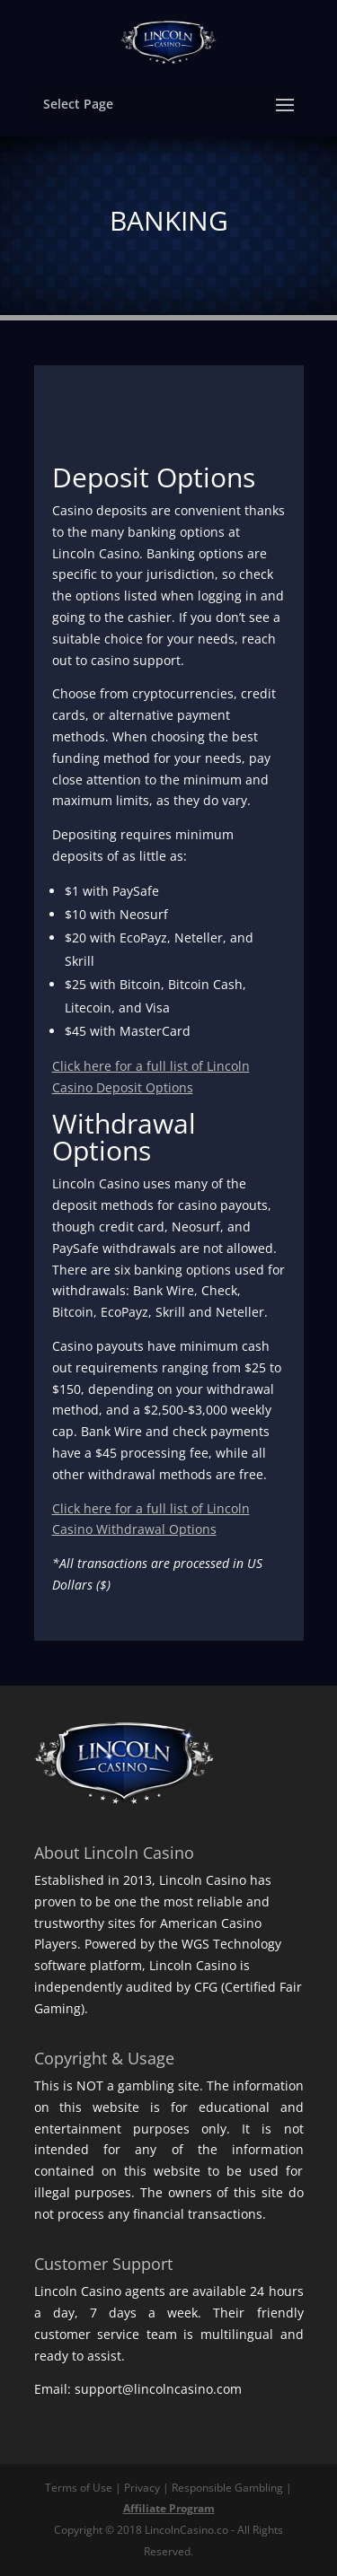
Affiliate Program (169, 2508)
